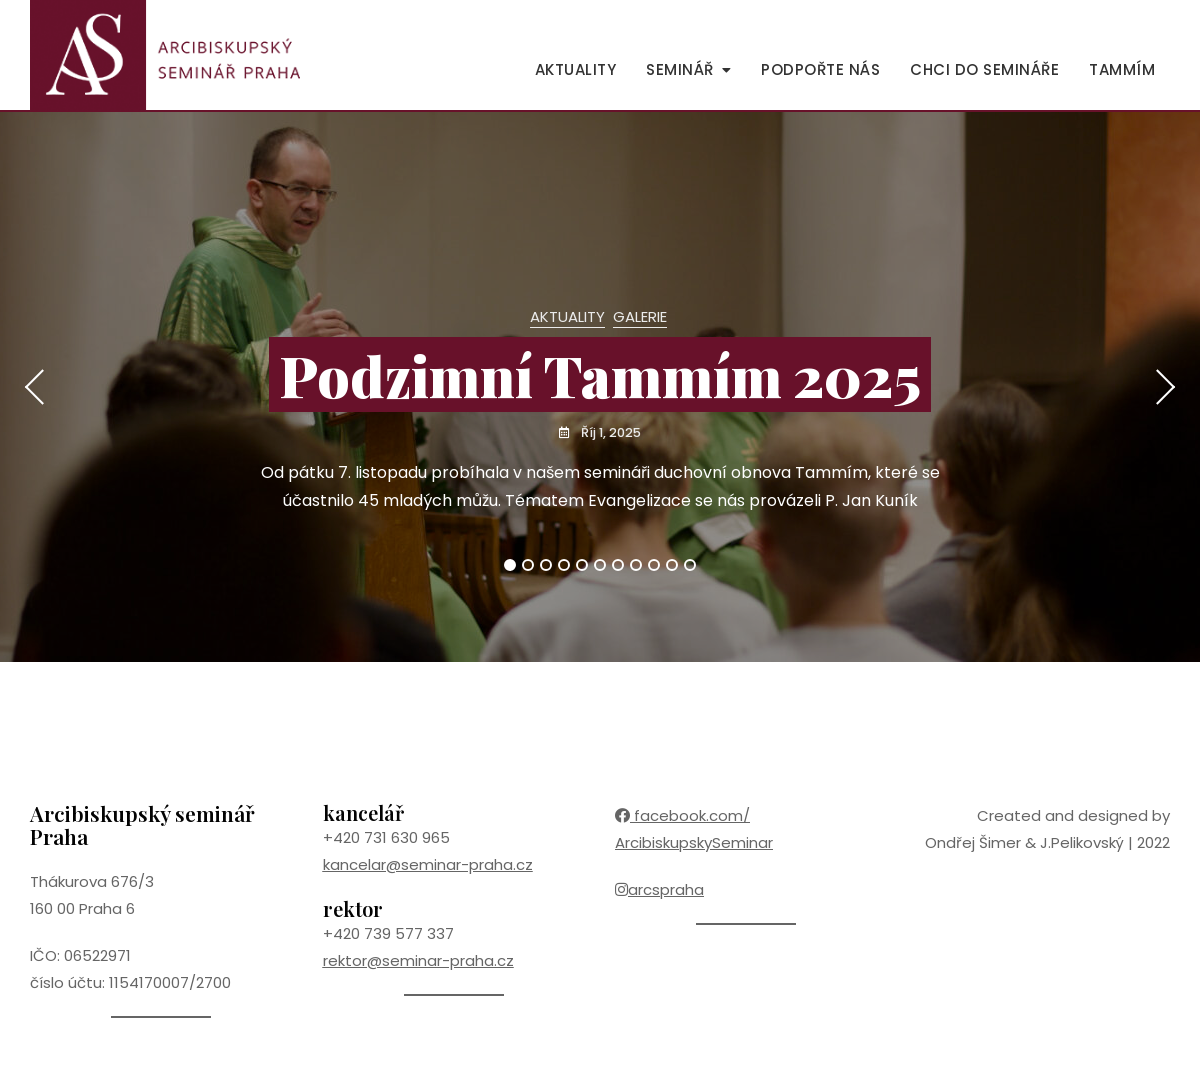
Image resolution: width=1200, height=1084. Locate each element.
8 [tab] (636, 565)
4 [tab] (565, 565)
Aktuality (576, 69)
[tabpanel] (600, 387)
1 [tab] (510, 565)
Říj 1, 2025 (610, 432)
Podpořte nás (820, 69)
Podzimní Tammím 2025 (600, 374)
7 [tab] (618, 565)
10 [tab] (672, 565)
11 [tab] (690, 565)
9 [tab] (654, 565)
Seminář (680, 69)
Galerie (640, 316)
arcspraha (659, 889)
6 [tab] (600, 565)
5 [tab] (583, 565)
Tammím (1122, 69)
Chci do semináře (984, 69)
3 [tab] (546, 565)
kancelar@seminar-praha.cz (428, 864)
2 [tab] (528, 565)
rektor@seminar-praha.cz (418, 960)
